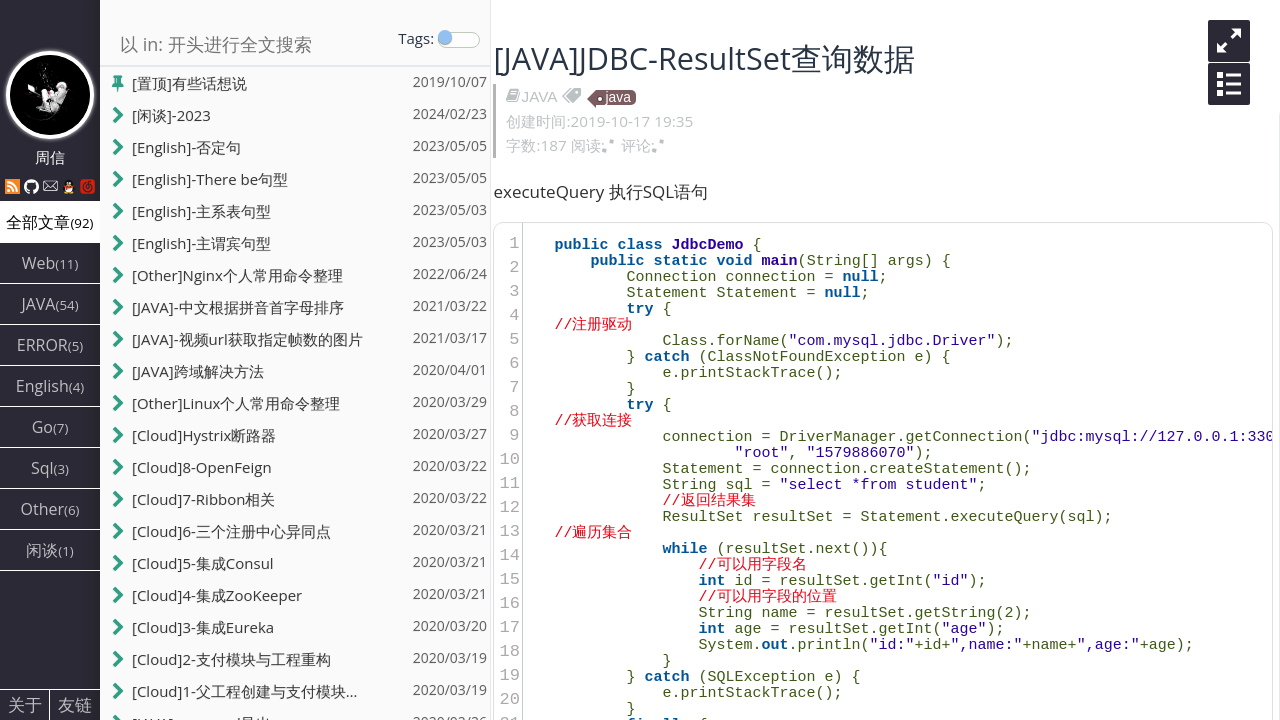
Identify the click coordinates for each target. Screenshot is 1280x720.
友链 (75, 704)
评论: (646, 145)
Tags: (416, 38)
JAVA (542, 96)
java (620, 97)
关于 (25, 704)
